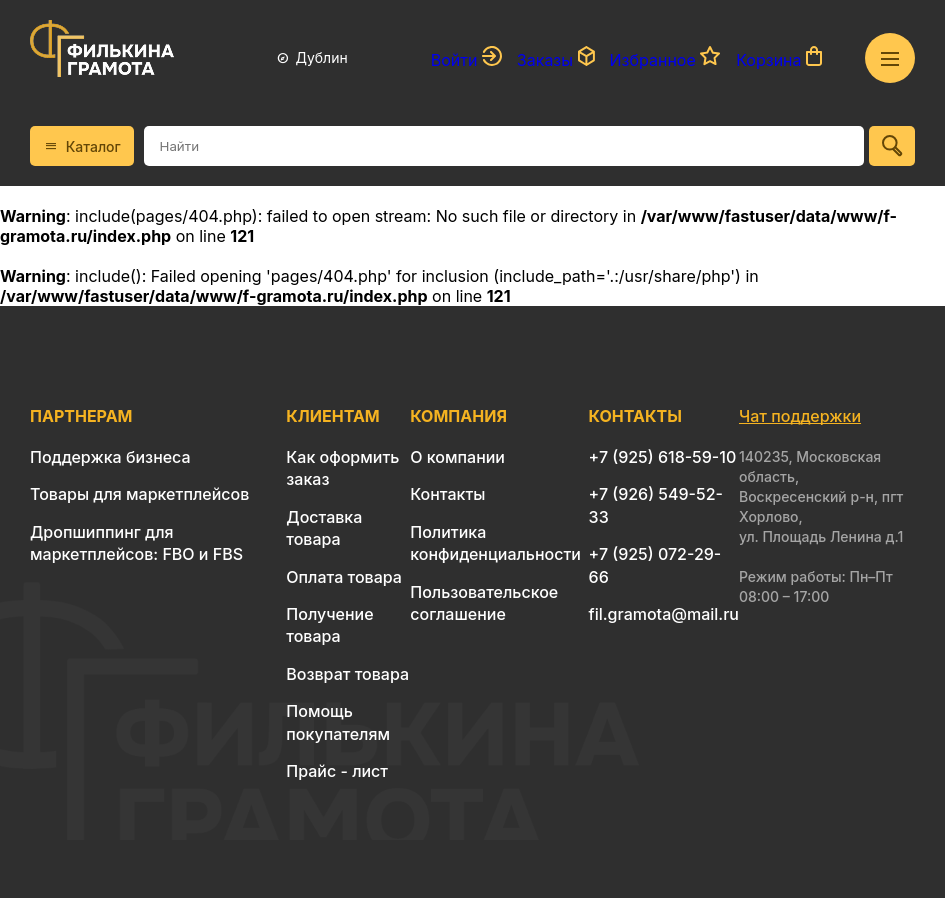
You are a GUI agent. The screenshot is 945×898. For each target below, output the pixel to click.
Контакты (447, 494)
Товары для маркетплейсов (139, 494)
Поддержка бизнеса (110, 457)
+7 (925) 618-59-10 (663, 457)
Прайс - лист (337, 771)
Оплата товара (344, 577)
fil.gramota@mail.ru (664, 614)
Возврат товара (347, 674)
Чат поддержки (800, 416)
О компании (457, 457)
